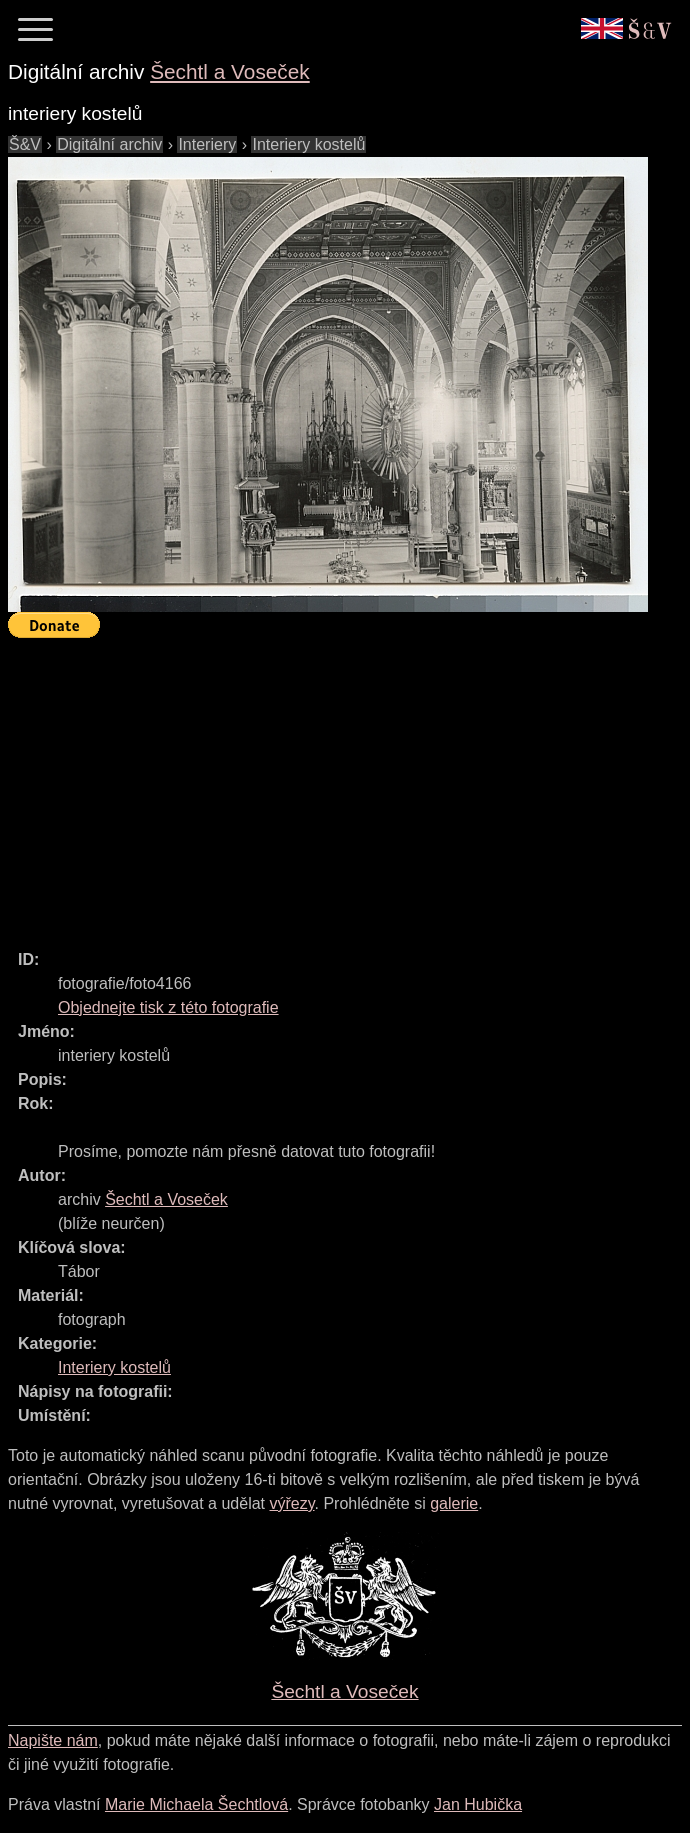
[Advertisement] (349, 785)
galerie (454, 1503)
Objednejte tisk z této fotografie (168, 1007)
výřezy (291, 1503)
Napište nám (53, 1740)
